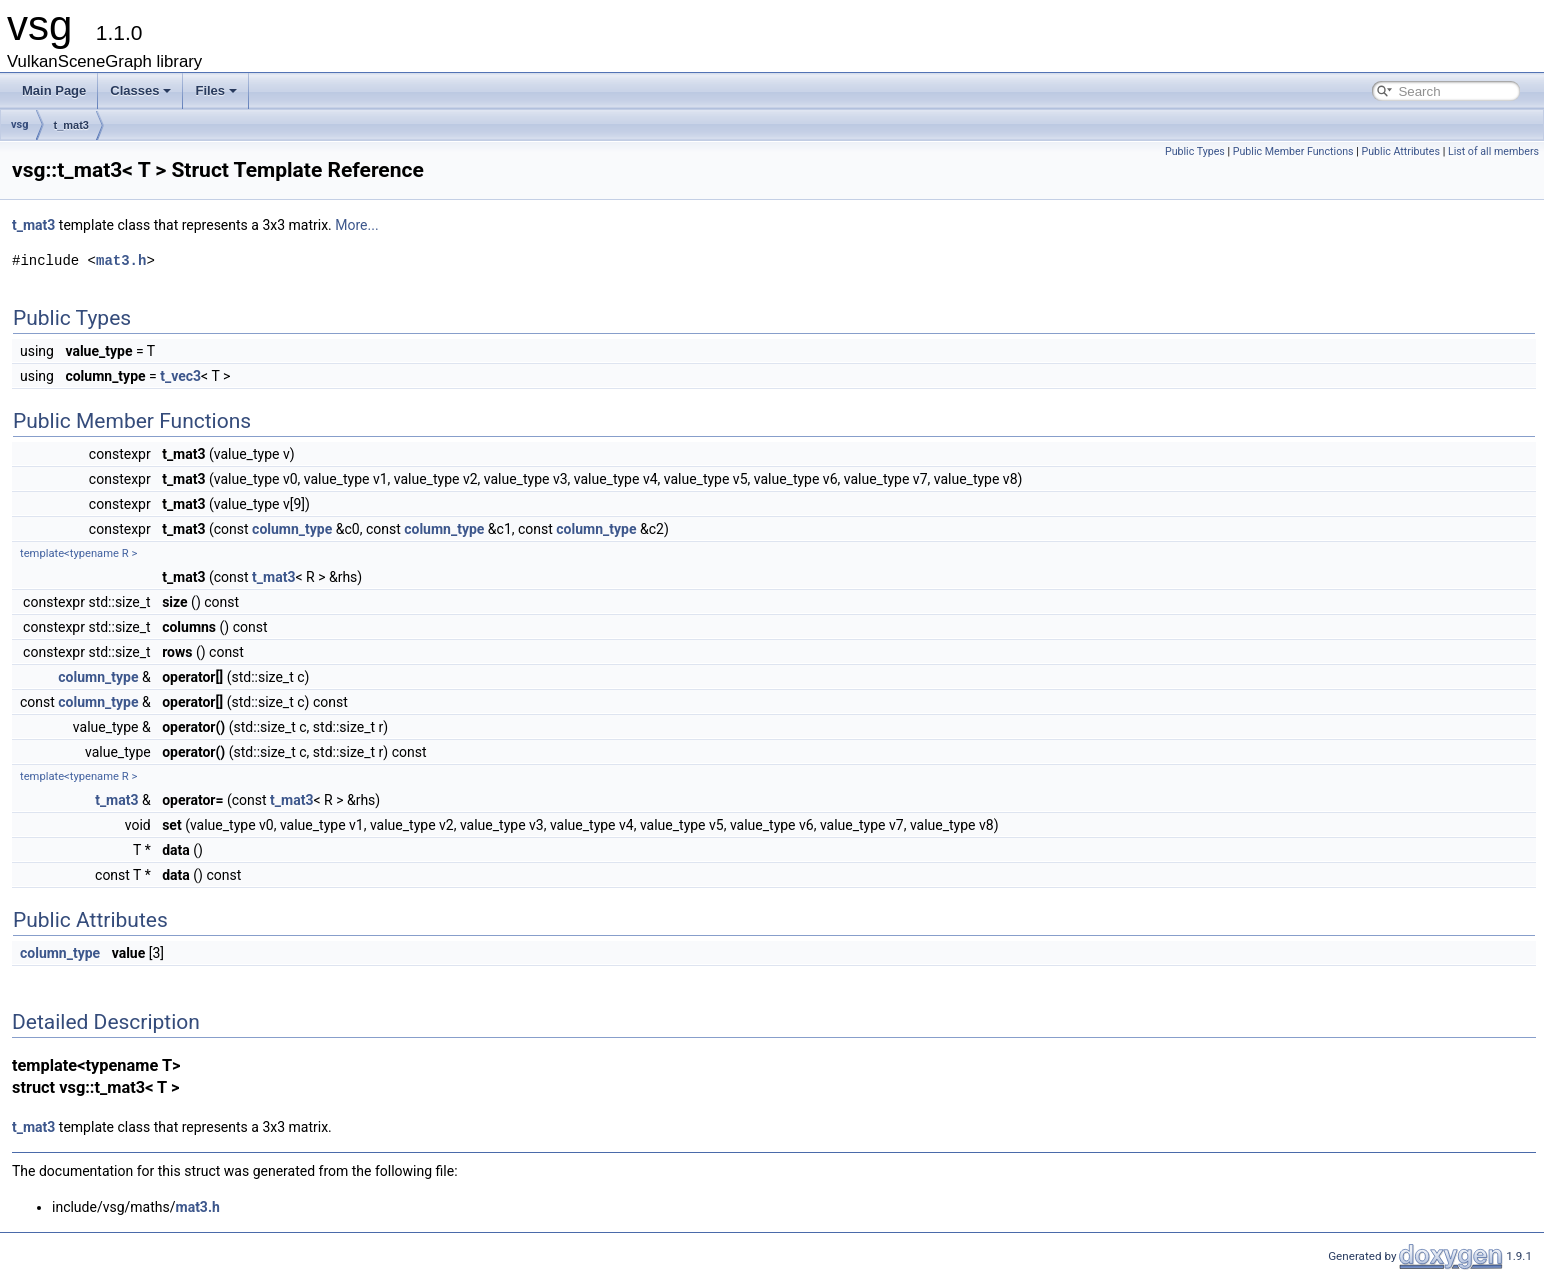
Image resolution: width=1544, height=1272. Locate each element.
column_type (292, 529)
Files (216, 90)
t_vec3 (180, 376)
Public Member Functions (1293, 151)
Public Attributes (1400, 151)
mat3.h (121, 260)
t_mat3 (71, 125)
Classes (140, 90)
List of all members (1493, 151)
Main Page (54, 90)
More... (356, 225)
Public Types (1195, 151)
